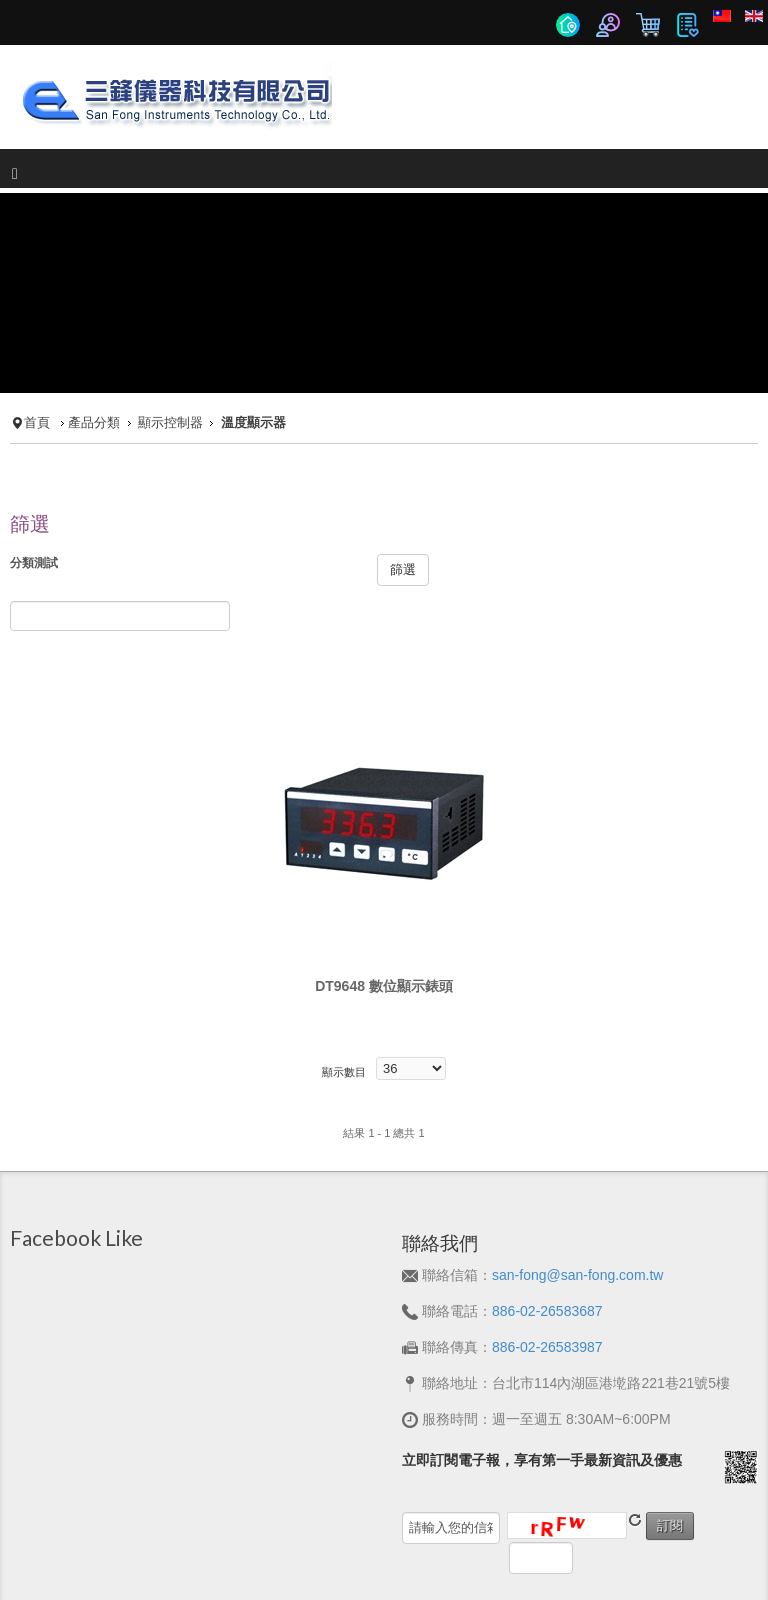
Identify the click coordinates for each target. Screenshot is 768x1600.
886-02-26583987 (547, 1258)
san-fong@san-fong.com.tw (577, 1186)
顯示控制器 (170, 334)
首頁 (37, 334)
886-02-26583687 (547, 1222)
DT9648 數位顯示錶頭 (384, 897)
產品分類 (94, 334)
